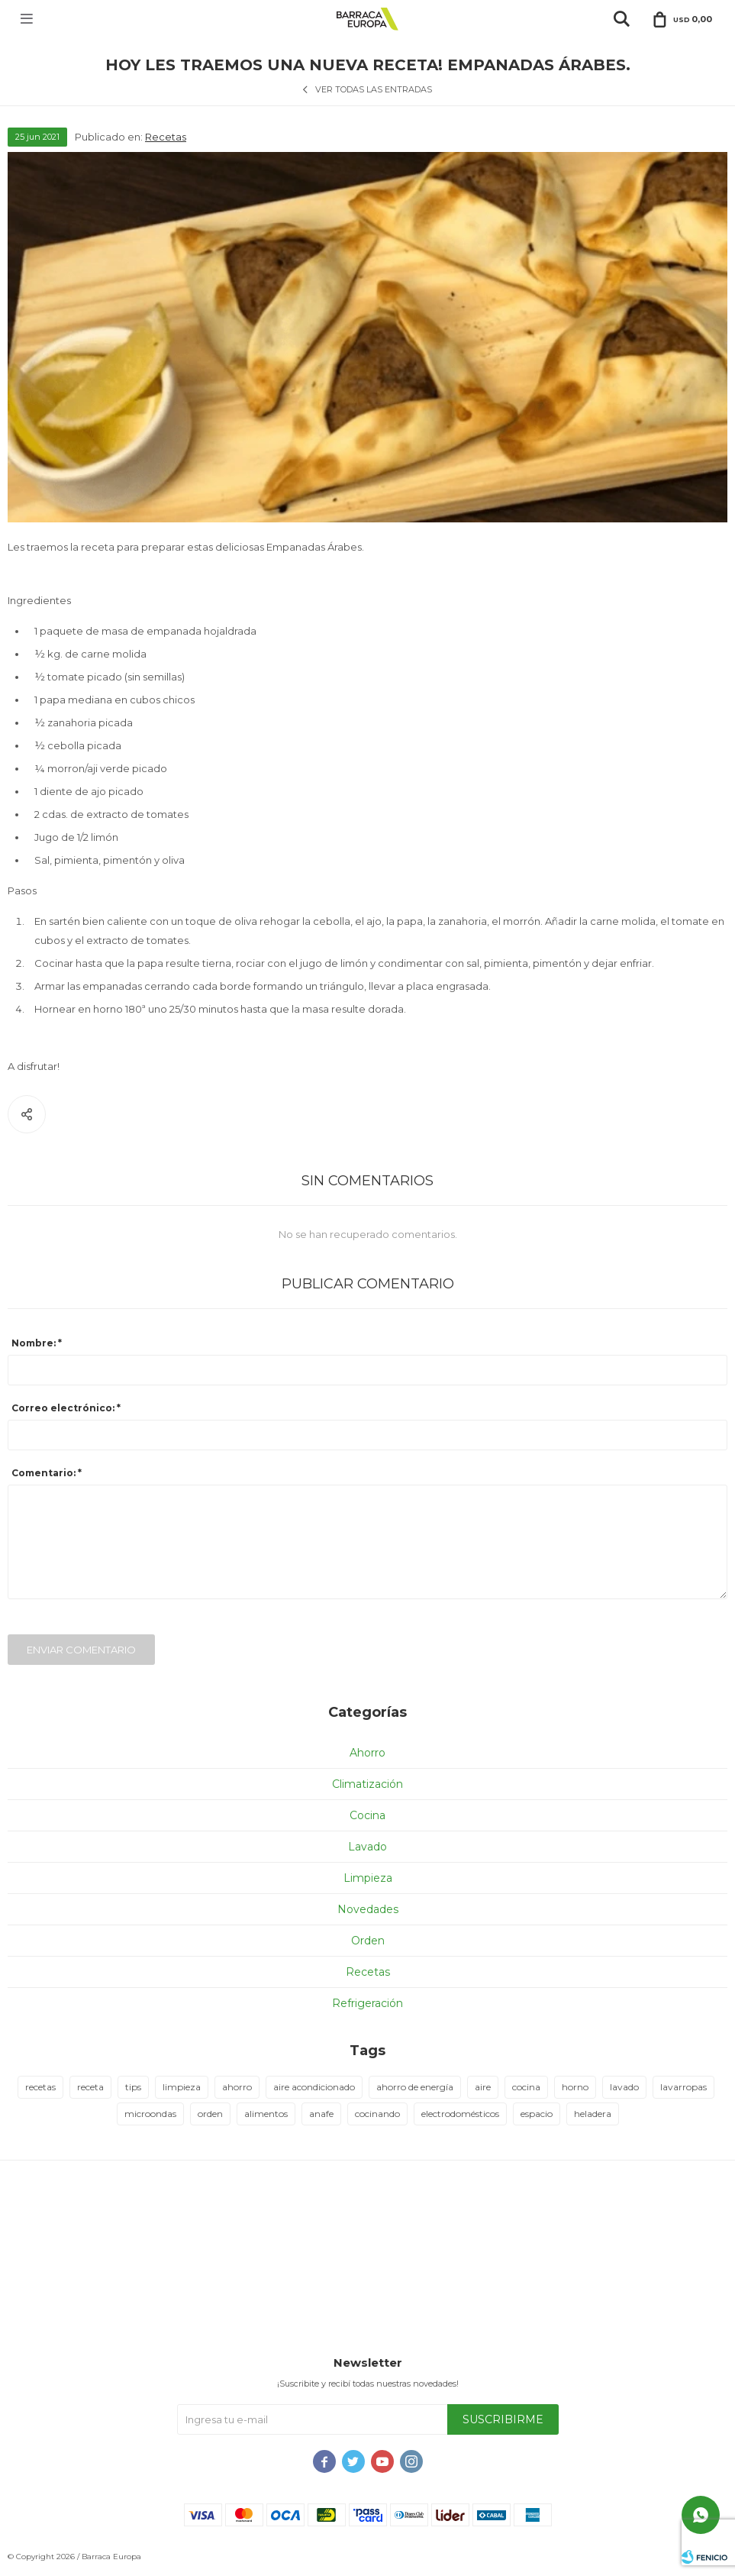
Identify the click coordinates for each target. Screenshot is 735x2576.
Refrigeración (367, 2003)
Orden (368, 1940)
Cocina (367, 1815)
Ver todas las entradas (373, 89)
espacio (537, 2113)
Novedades (367, 1909)
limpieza (182, 2087)
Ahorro (367, 1753)
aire (483, 2087)
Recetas (165, 137)
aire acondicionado (314, 2087)
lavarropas (683, 2087)
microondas (150, 2113)
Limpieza (367, 1878)
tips (133, 2087)
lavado (624, 2087)
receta (90, 2087)
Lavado (367, 1847)
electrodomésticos (460, 2113)
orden (210, 2113)
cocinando (377, 2113)
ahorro (237, 2087)
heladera (592, 2113)
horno (575, 2087)
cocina (526, 2087)
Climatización (367, 1784)
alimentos (266, 2113)
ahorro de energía (414, 2087)
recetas (40, 2087)
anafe (321, 2113)
